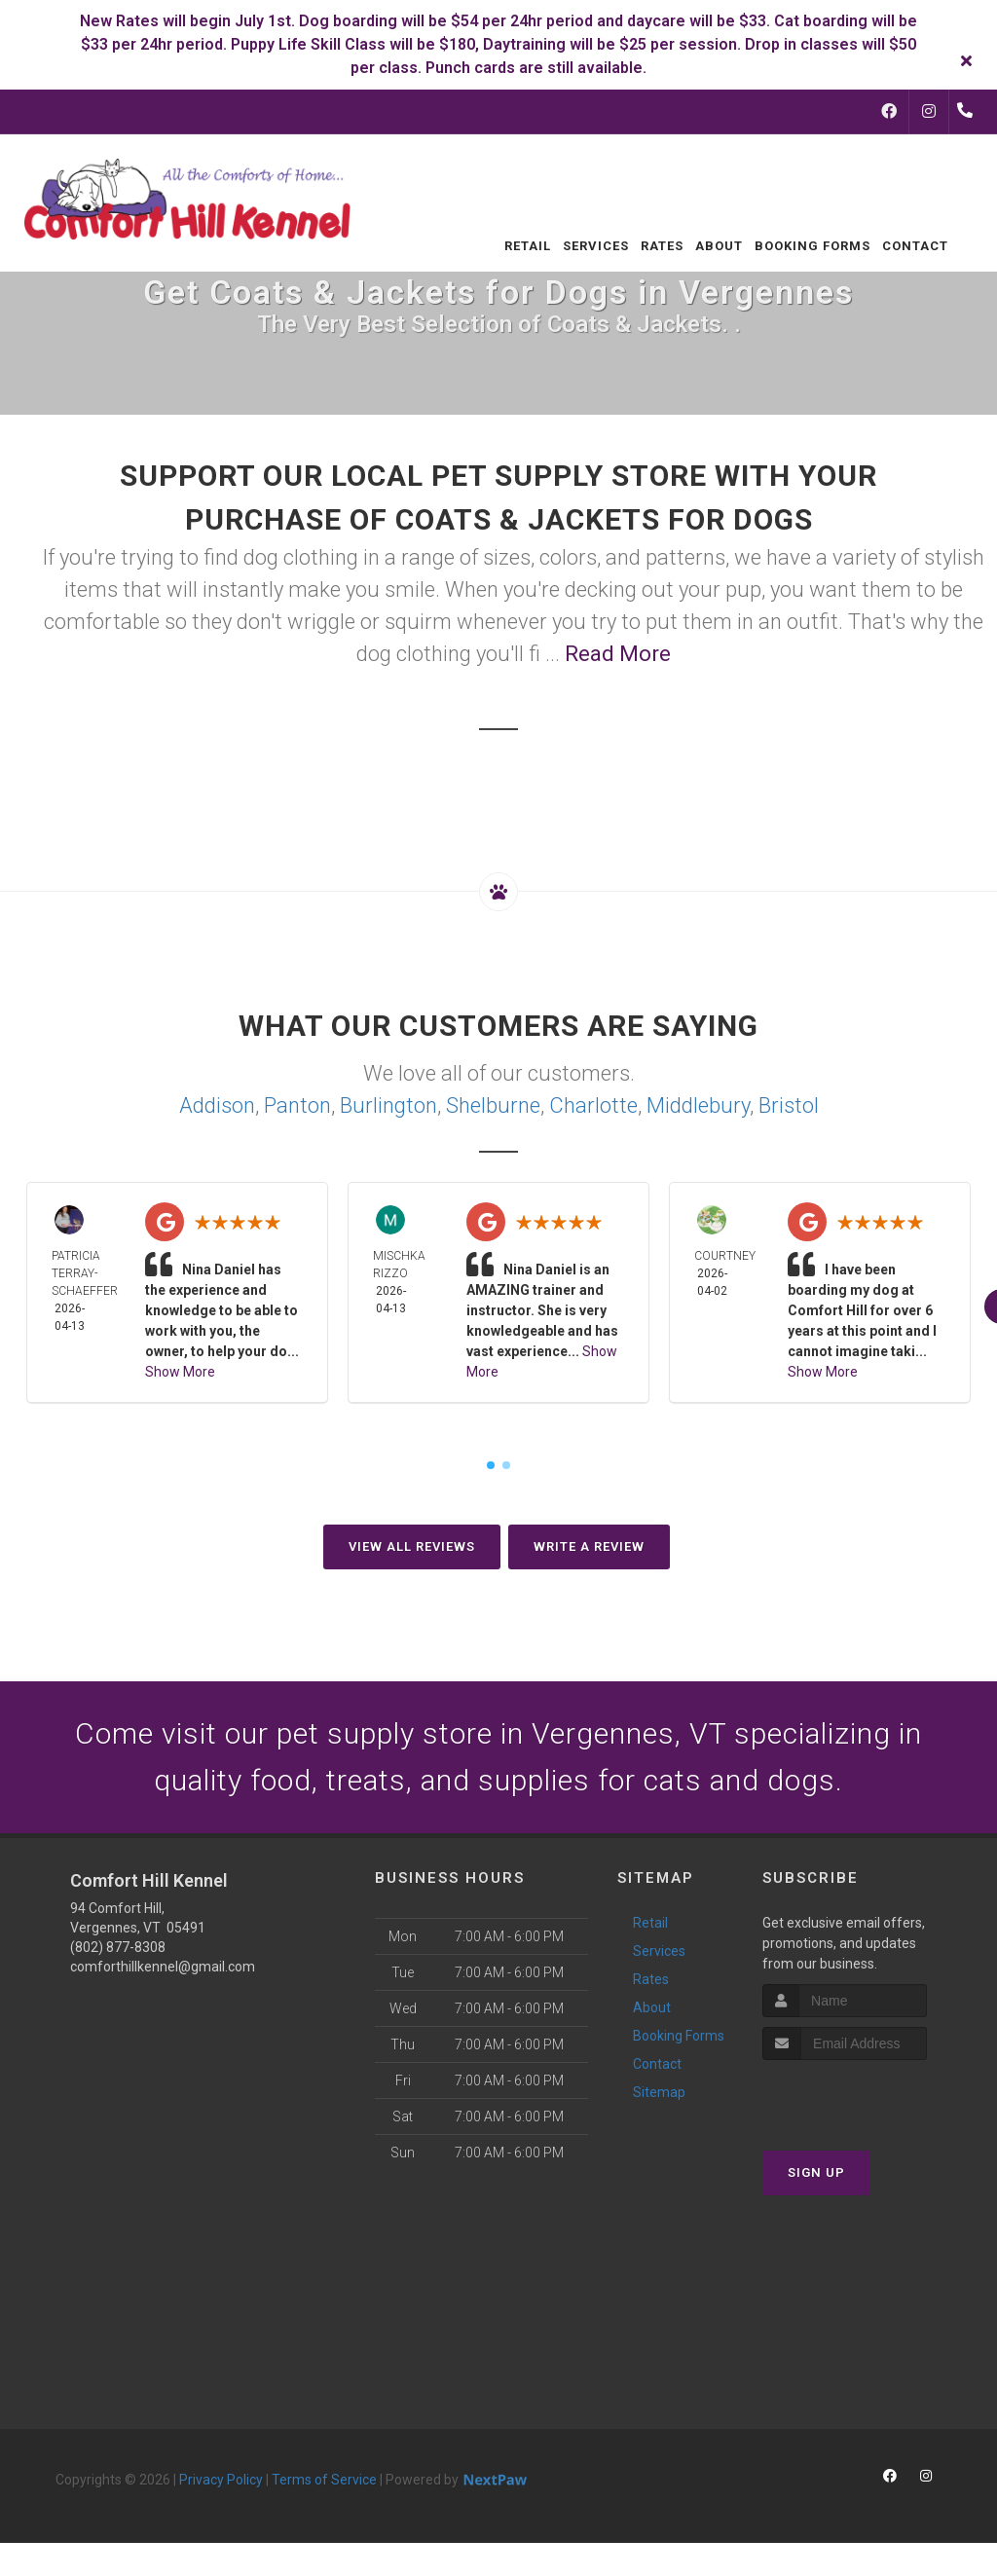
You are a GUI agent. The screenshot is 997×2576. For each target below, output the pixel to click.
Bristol (788, 1105)
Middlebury (698, 1105)
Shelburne (493, 1105)
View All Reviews (412, 1546)
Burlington (388, 1105)
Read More (618, 654)
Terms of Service (324, 2479)
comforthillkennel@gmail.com (162, 1966)
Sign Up (816, 2172)
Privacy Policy (221, 2479)
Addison (217, 1105)
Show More (180, 1372)
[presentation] (866, 2096)
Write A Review (589, 1546)
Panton (297, 1105)
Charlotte (593, 1105)
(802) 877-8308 (118, 1947)
